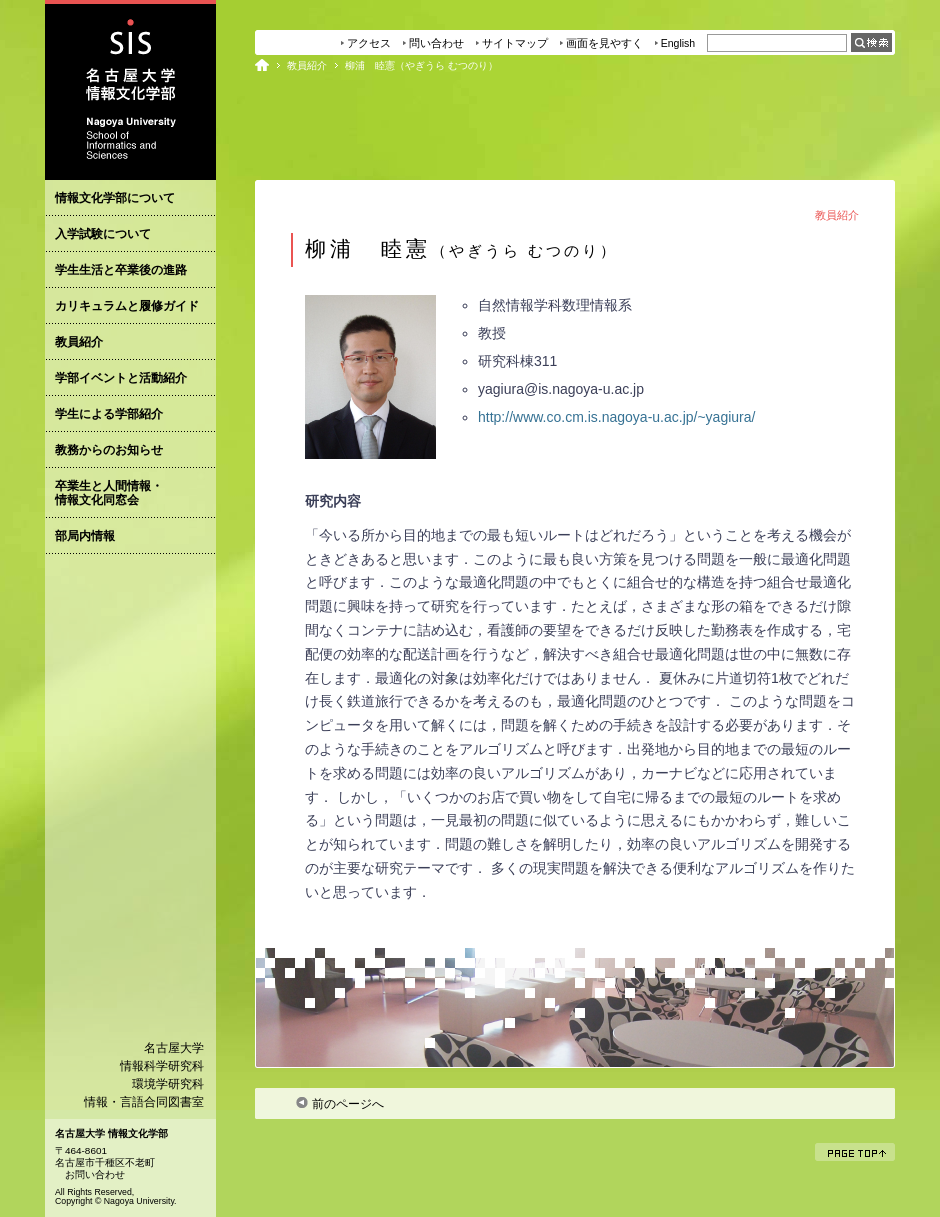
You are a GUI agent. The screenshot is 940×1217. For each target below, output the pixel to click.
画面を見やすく (604, 43)
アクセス (369, 43)
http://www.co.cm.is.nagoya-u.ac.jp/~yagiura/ (616, 417)
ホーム (262, 65)
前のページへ (339, 1104)
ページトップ (861, 1152)
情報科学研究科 (162, 1066)
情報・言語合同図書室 (144, 1102)
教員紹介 (307, 65)
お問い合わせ (95, 1174)
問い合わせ (436, 43)
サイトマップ (515, 43)
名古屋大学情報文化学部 (130, 90)
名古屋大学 (174, 1048)
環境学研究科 (168, 1084)
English (678, 43)
